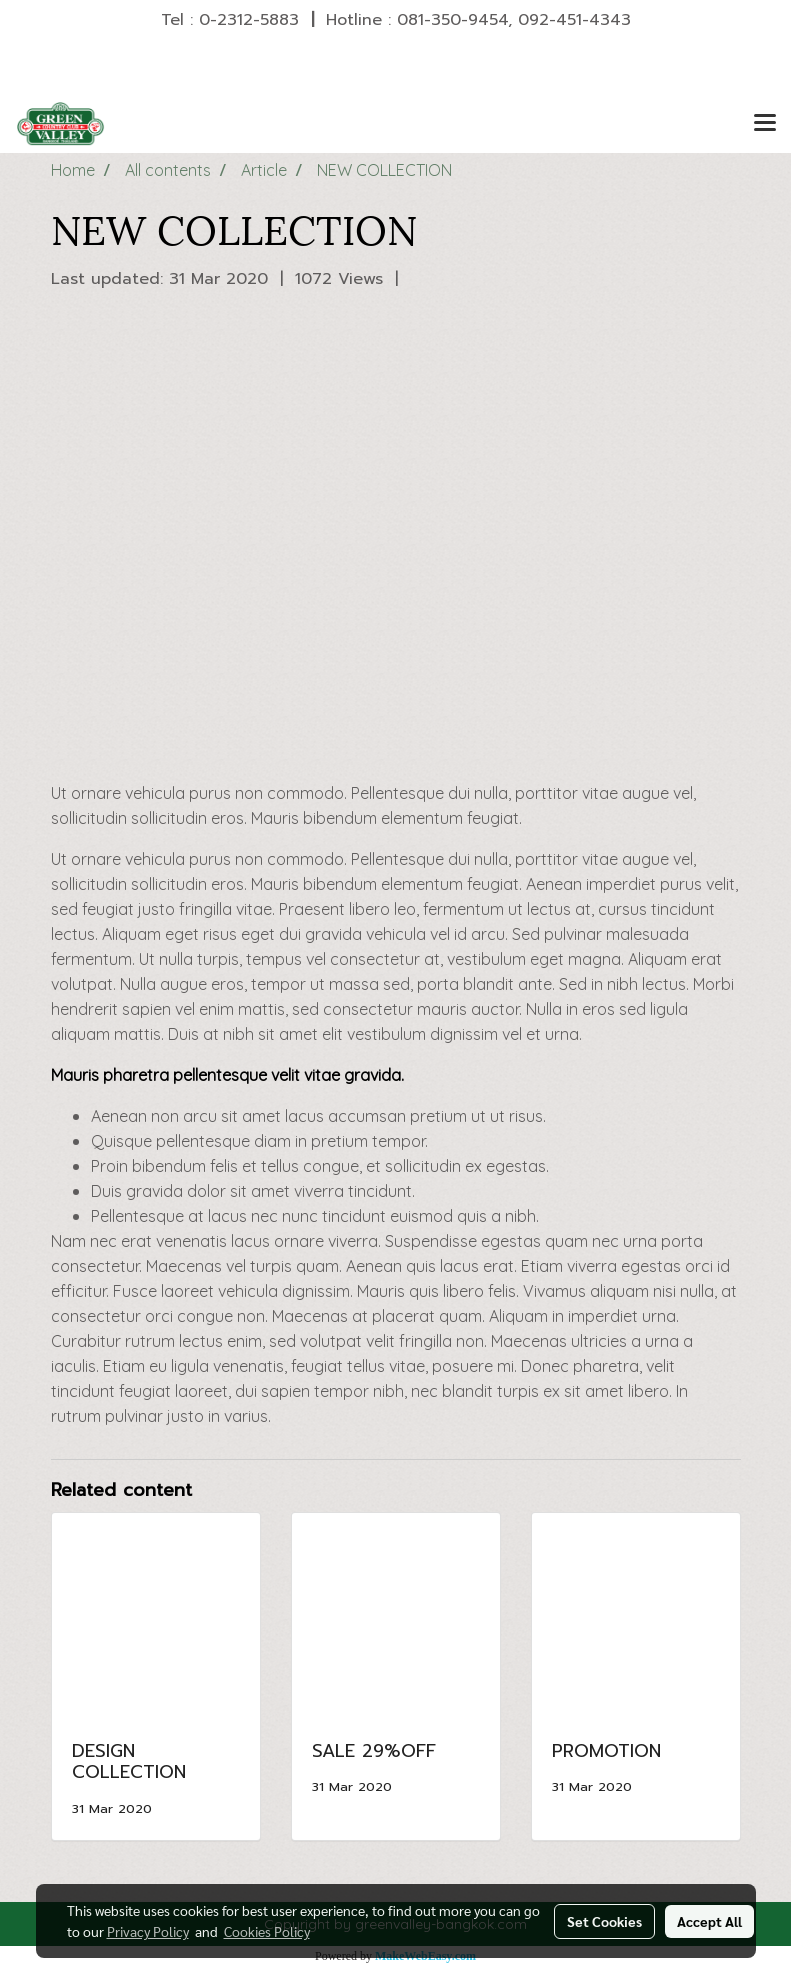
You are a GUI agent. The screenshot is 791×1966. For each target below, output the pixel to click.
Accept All (709, 1921)
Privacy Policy (148, 1931)
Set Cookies (604, 1921)
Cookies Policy (267, 1931)
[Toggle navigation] (765, 124)
